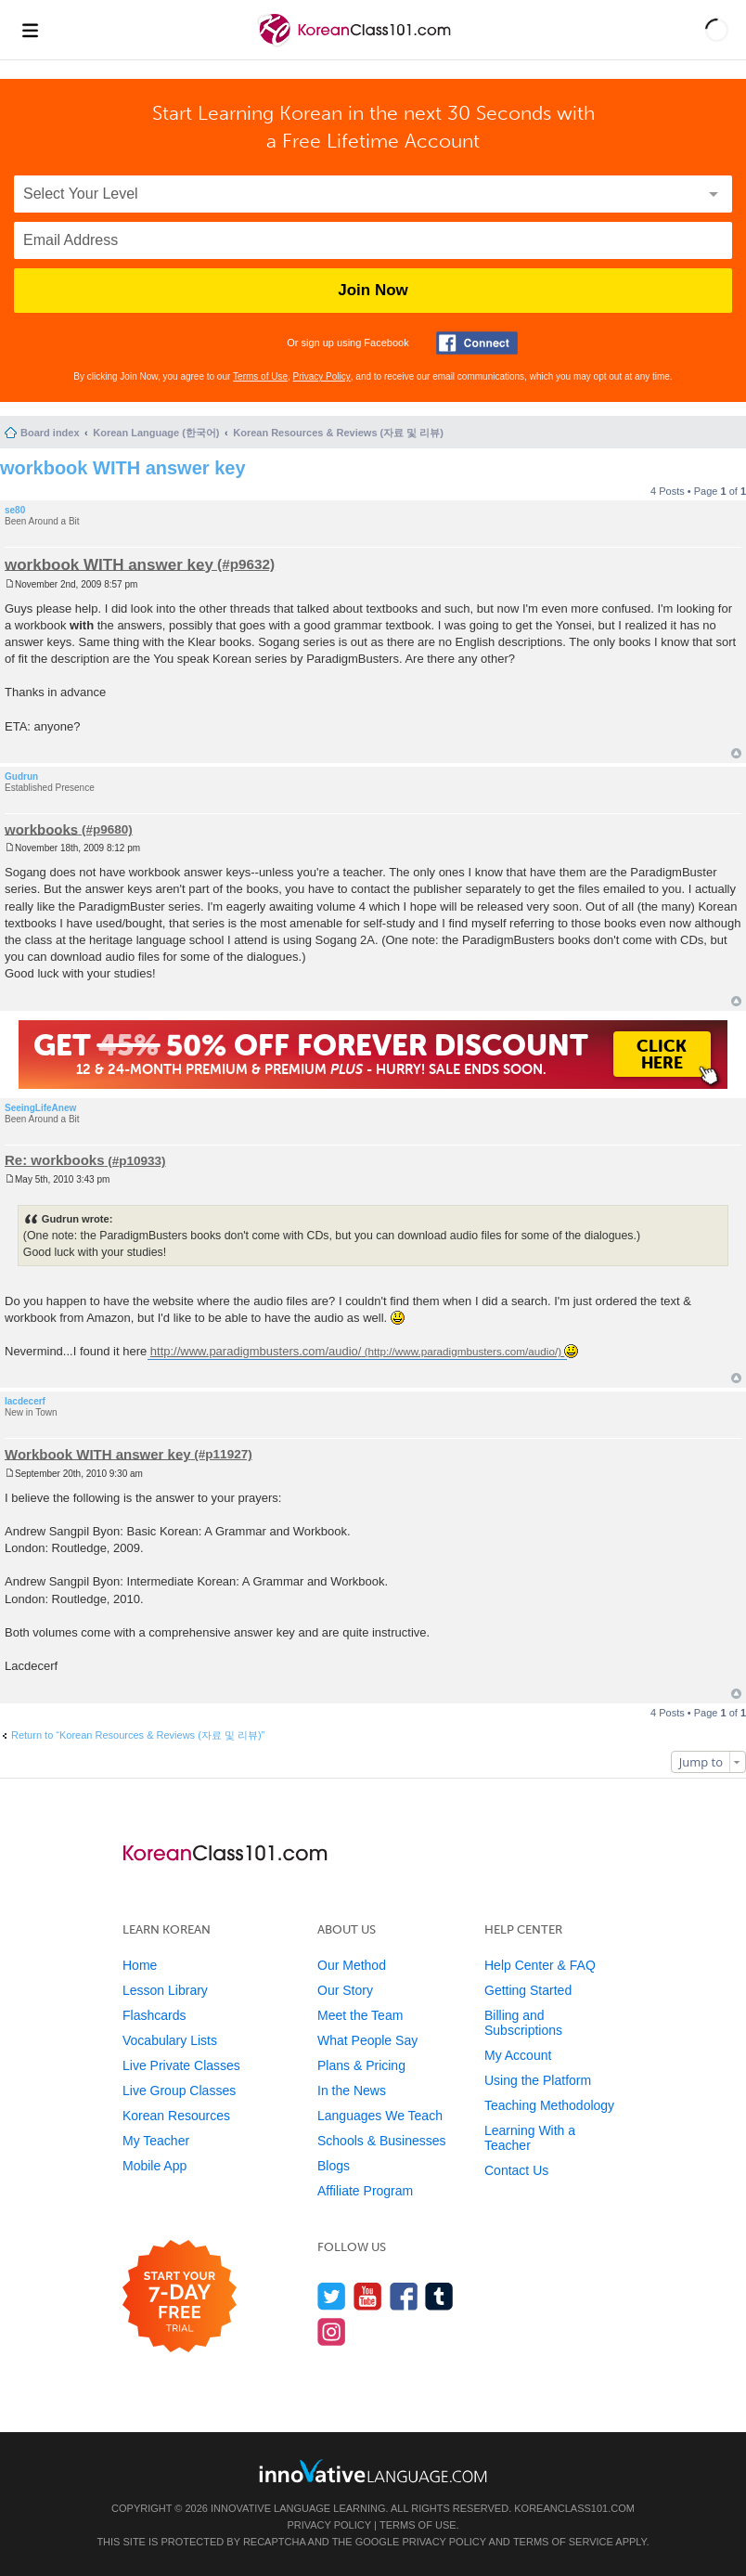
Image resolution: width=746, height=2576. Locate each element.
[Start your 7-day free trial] (179, 2297)
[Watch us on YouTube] (368, 2296)
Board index (50, 432)
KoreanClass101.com (574, 2508)
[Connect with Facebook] (477, 343)
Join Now (373, 290)
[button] (717, 29)
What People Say (367, 2040)
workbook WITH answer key (123, 468)
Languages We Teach (380, 2115)
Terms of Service (563, 2541)
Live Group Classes (179, 2090)
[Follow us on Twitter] (331, 2296)
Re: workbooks (55, 1160)
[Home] (356, 45)
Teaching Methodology (549, 2105)
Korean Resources (176, 2115)
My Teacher (155, 2140)
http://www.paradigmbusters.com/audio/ (256, 1351)
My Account (517, 2055)
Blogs (333, 2165)
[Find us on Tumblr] (439, 2296)
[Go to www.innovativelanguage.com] (373, 2470)
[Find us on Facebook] (404, 2296)
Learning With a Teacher (529, 2138)
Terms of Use (260, 376)
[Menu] (29, 29)
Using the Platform (537, 2080)
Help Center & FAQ (540, 1965)
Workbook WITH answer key (98, 1453)
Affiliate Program (365, 2190)
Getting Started (528, 1990)
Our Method (351, 1965)
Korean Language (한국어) (156, 432)
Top (736, 753)
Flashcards (154, 2015)
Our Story (345, 1990)
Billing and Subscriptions (523, 2023)
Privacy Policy (322, 376)
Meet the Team (360, 2015)
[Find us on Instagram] (331, 2331)
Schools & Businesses (381, 2140)
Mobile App (154, 2165)
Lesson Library (165, 1990)
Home (139, 1965)
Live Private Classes (181, 2065)
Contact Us (516, 2170)
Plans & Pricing (361, 2065)
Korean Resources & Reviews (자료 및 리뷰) (338, 432)
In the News (351, 2090)
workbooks (41, 828)
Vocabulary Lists (169, 2040)
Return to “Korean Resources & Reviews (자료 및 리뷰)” (137, 1735)
